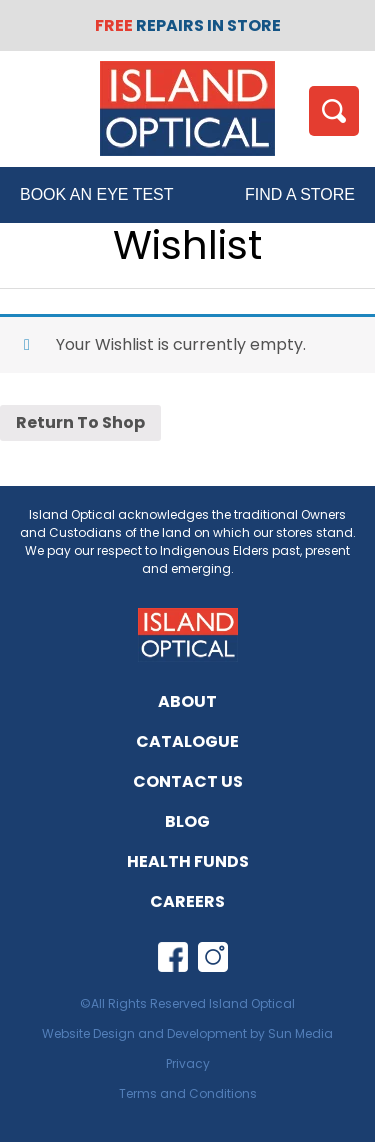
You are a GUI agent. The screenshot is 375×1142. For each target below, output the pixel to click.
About (187, 701)
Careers (187, 901)
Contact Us (188, 781)
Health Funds (188, 861)
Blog (187, 821)
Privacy (188, 1063)
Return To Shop (80, 422)
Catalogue (187, 741)
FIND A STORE (300, 194)
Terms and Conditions (188, 1093)
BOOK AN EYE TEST (97, 194)
